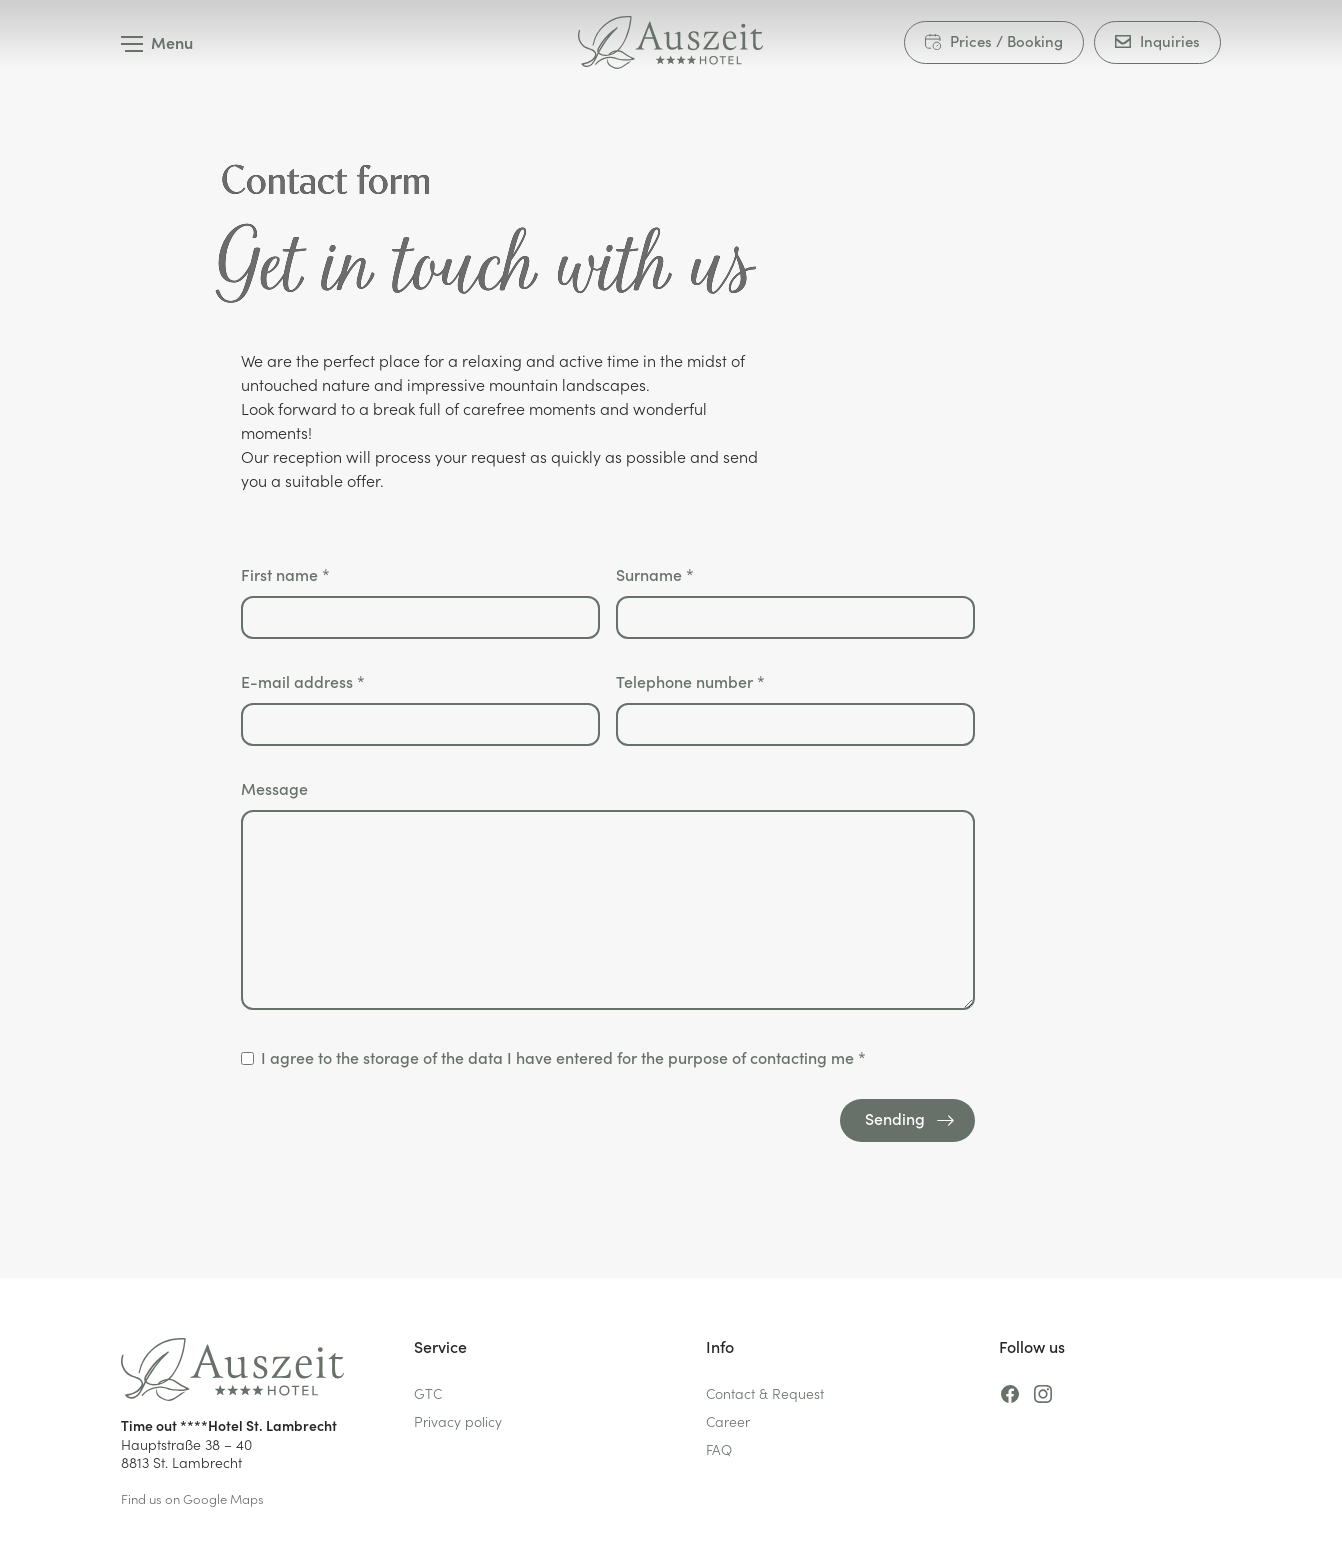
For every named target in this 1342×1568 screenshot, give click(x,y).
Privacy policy (458, 1420)
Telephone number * (795, 708)
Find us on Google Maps (192, 1498)
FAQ (719, 1448)
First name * (420, 601)
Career (728, 1420)
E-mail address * (420, 708)
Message (608, 896)
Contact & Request (765, 1392)
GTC (428, 1392)
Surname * (795, 601)
